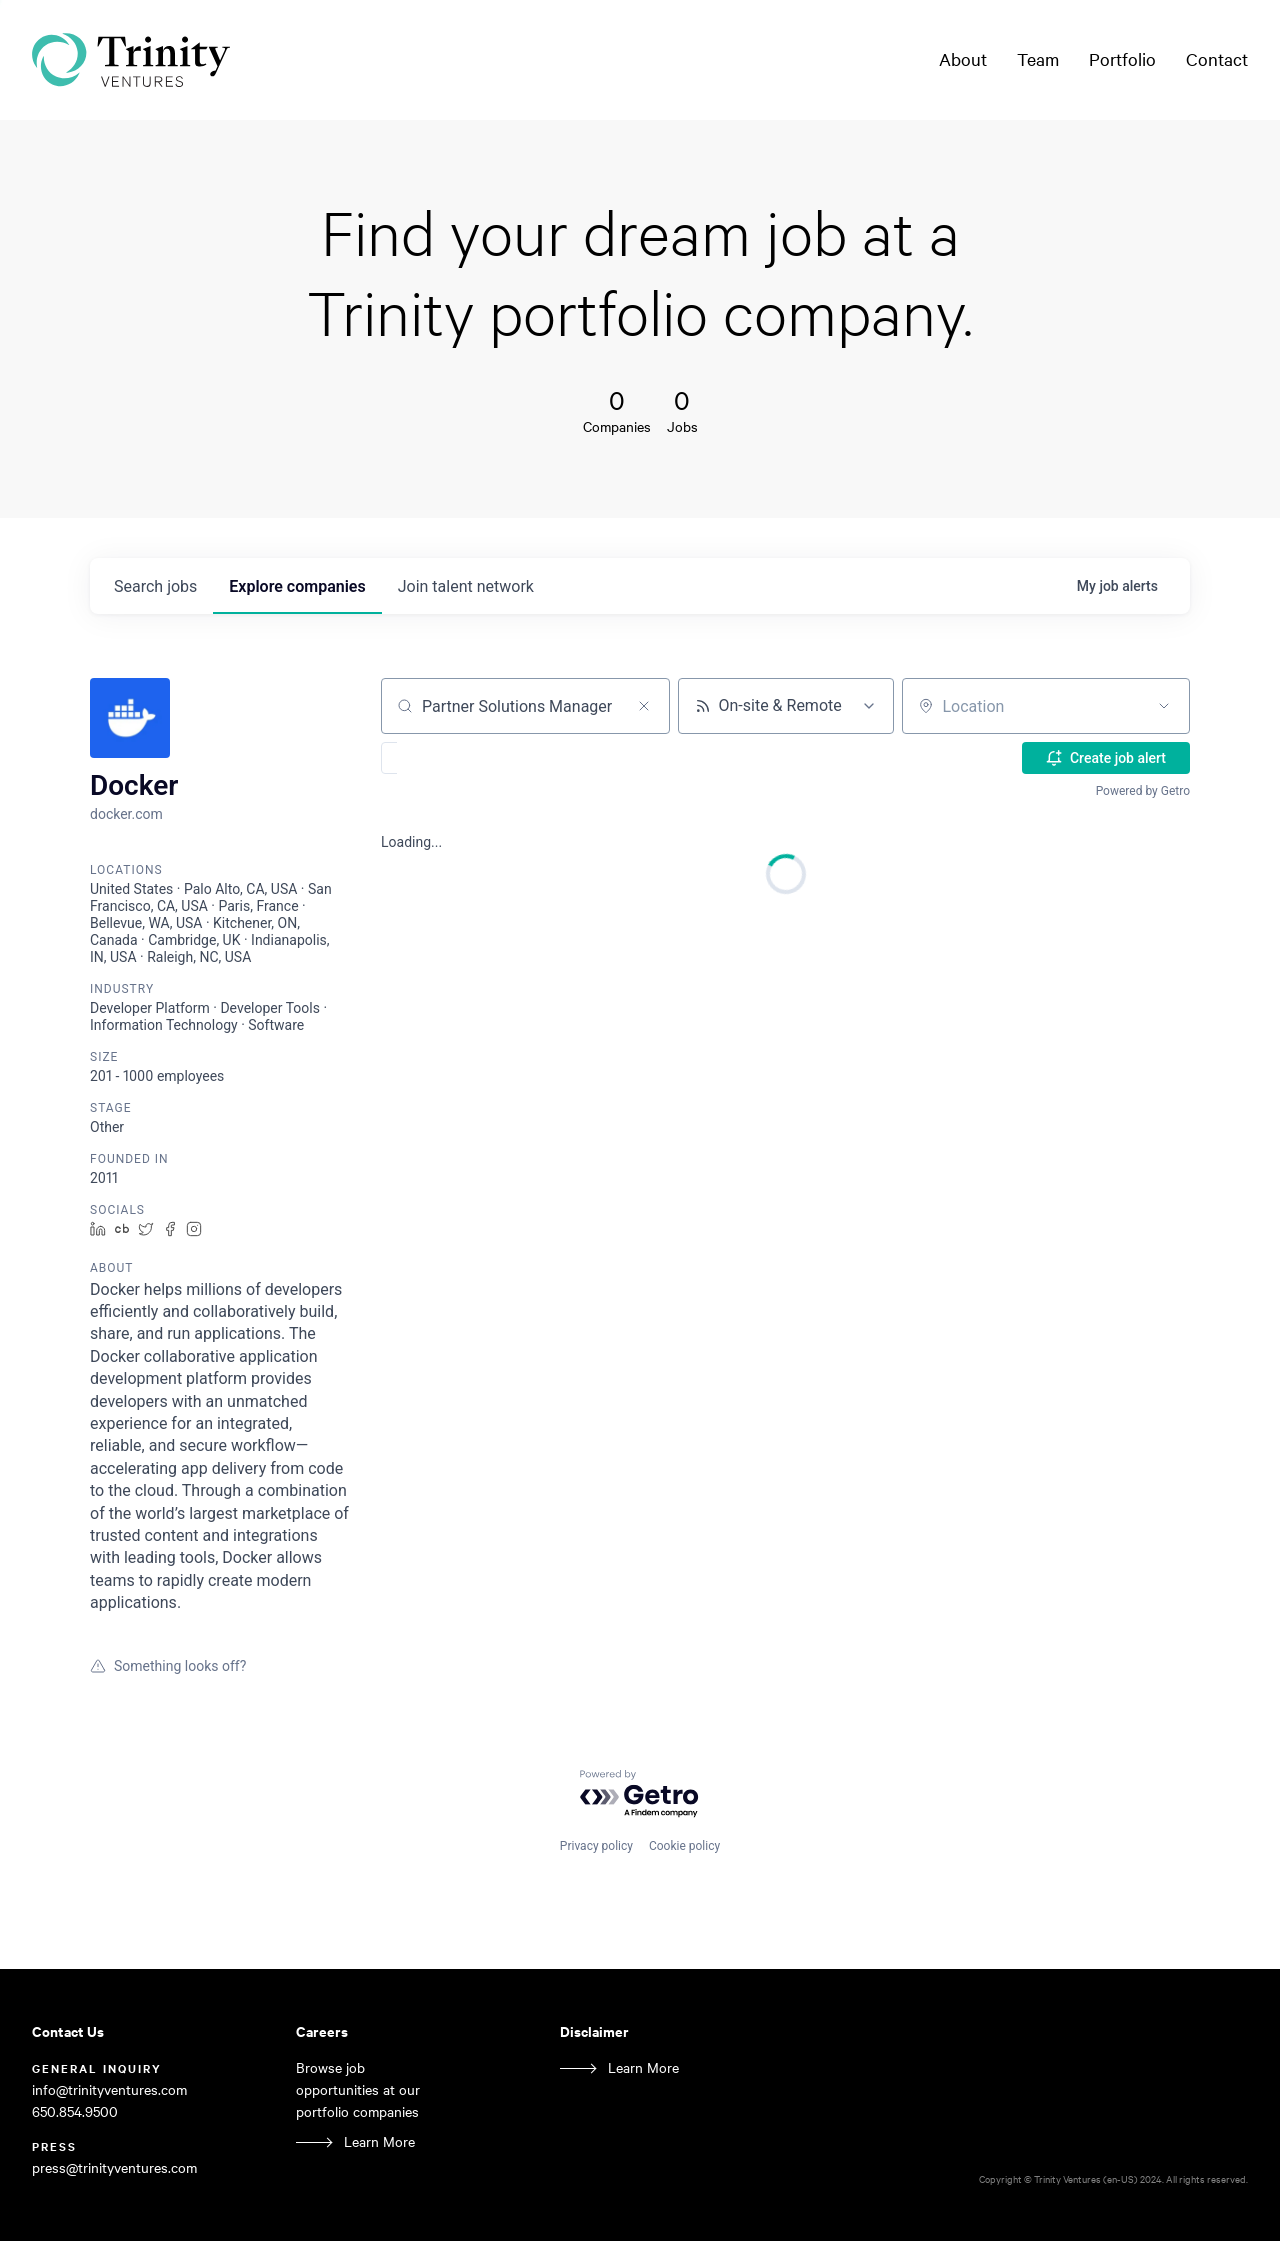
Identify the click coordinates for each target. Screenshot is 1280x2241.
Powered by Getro (1143, 791)
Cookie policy (684, 1846)
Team (1038, 59)
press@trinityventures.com (114, 2167)
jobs (155, 586)
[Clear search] (644, 706)
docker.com (126, 814)
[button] (447, 758)
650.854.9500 (75, 2111)
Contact (1217, 59)
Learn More (379, 2141)
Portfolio (1122, 59)
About (963, 59)
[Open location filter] (1164, 706)
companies (297, 586)
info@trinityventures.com (109, 2089)
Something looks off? (168, 1666)
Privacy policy (596, 1846)
